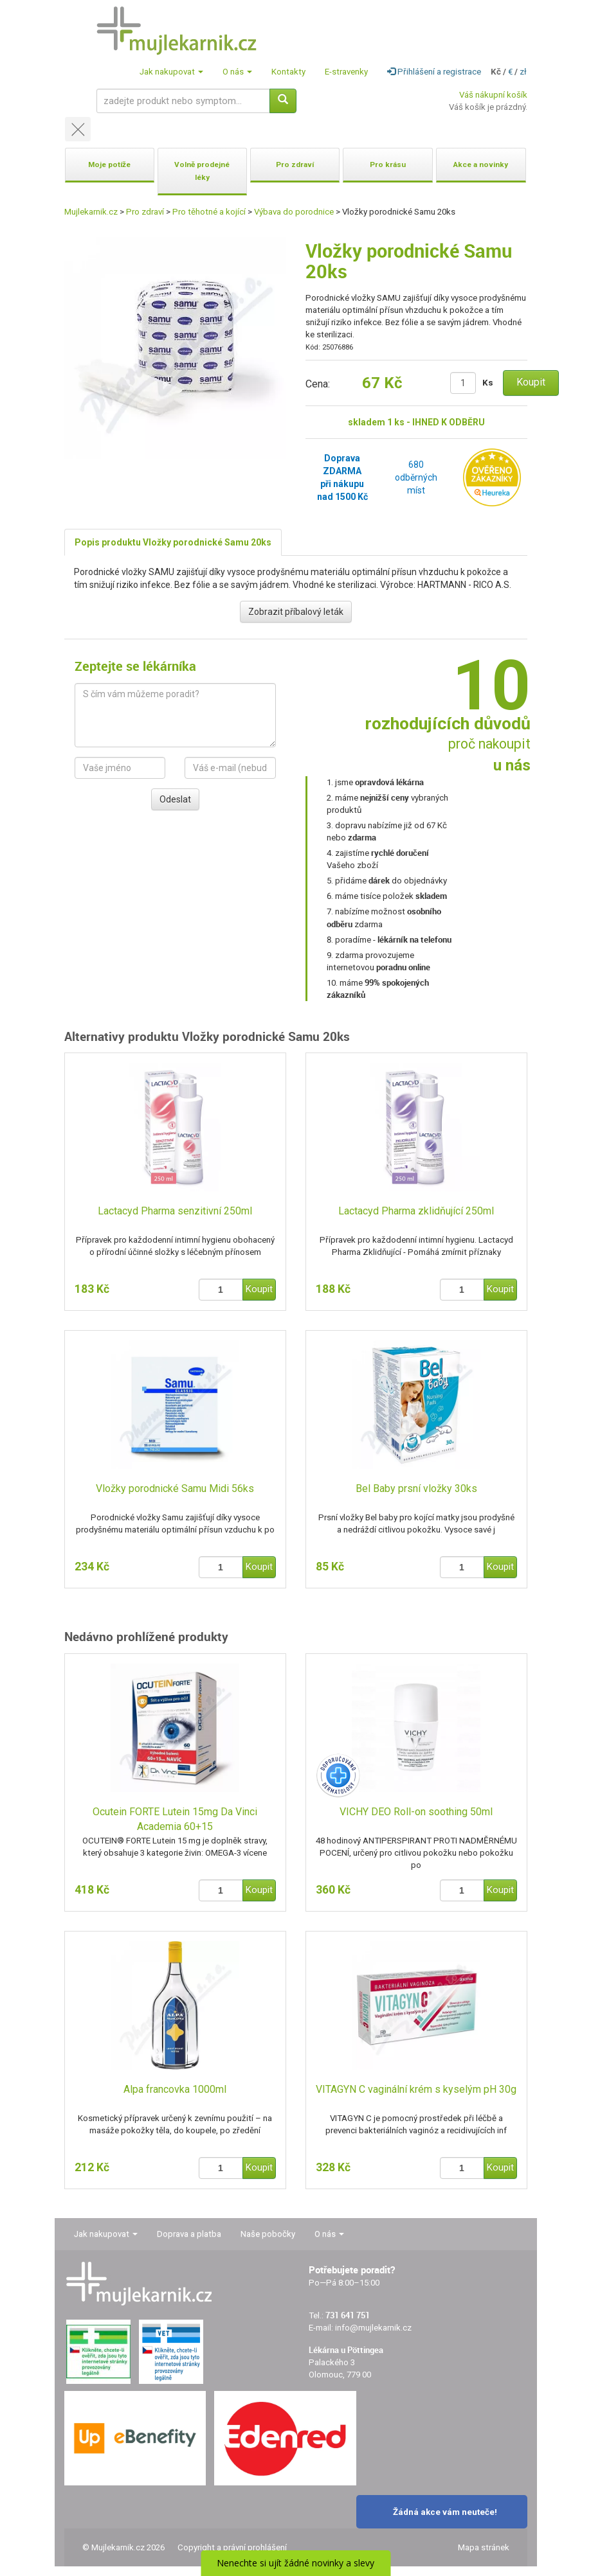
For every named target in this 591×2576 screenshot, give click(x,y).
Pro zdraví (145, 212)
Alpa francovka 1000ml (174, 2089)
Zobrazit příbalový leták (295, 612)
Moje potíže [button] (109, 164)
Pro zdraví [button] (295, 164)
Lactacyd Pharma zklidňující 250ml (416, 1211)
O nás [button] (237, 71)
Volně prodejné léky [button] (202, 171)
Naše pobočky (268, 2234)
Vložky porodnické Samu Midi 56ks (175, 1488)
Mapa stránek (483, 2547)
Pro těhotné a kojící (209, 212)
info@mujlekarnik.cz (373, 2327)
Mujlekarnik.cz (91, 212)
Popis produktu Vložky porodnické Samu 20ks (173, 542)
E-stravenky (346, 71)
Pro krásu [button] (388, 164)
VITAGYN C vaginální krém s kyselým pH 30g (416, 2089)
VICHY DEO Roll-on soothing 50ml (416, 1812)
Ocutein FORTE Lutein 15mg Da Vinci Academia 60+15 (175, 1819)
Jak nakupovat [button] (171, 71)
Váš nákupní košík (493, 95)
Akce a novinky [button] (480, 164)
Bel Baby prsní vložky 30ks (416, 1488)
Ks (487, 382)
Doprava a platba (189, 2234)
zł (523, 71)
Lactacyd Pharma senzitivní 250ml (175, 1211)
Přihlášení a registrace (434, 71)
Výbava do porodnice (294, 212)
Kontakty (288, 71)
